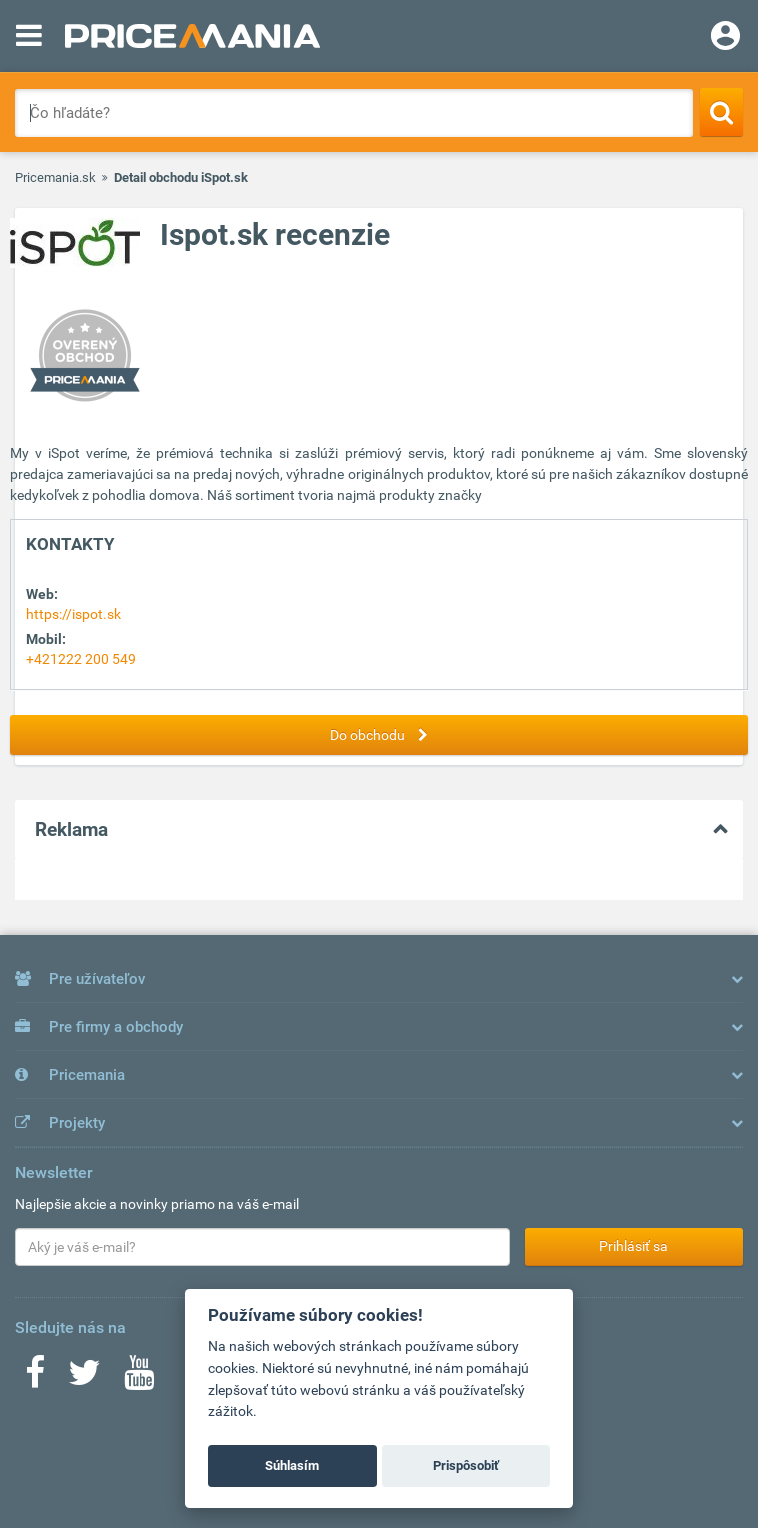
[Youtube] (139, 1379)
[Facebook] (35, 1379)
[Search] (721, 112)
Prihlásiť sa (633, 1246)
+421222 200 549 (81, 659)
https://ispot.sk (73, 614)
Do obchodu (384, 735)
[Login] (725, 38)
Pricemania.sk (55, 177)
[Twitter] (84, 1379)
